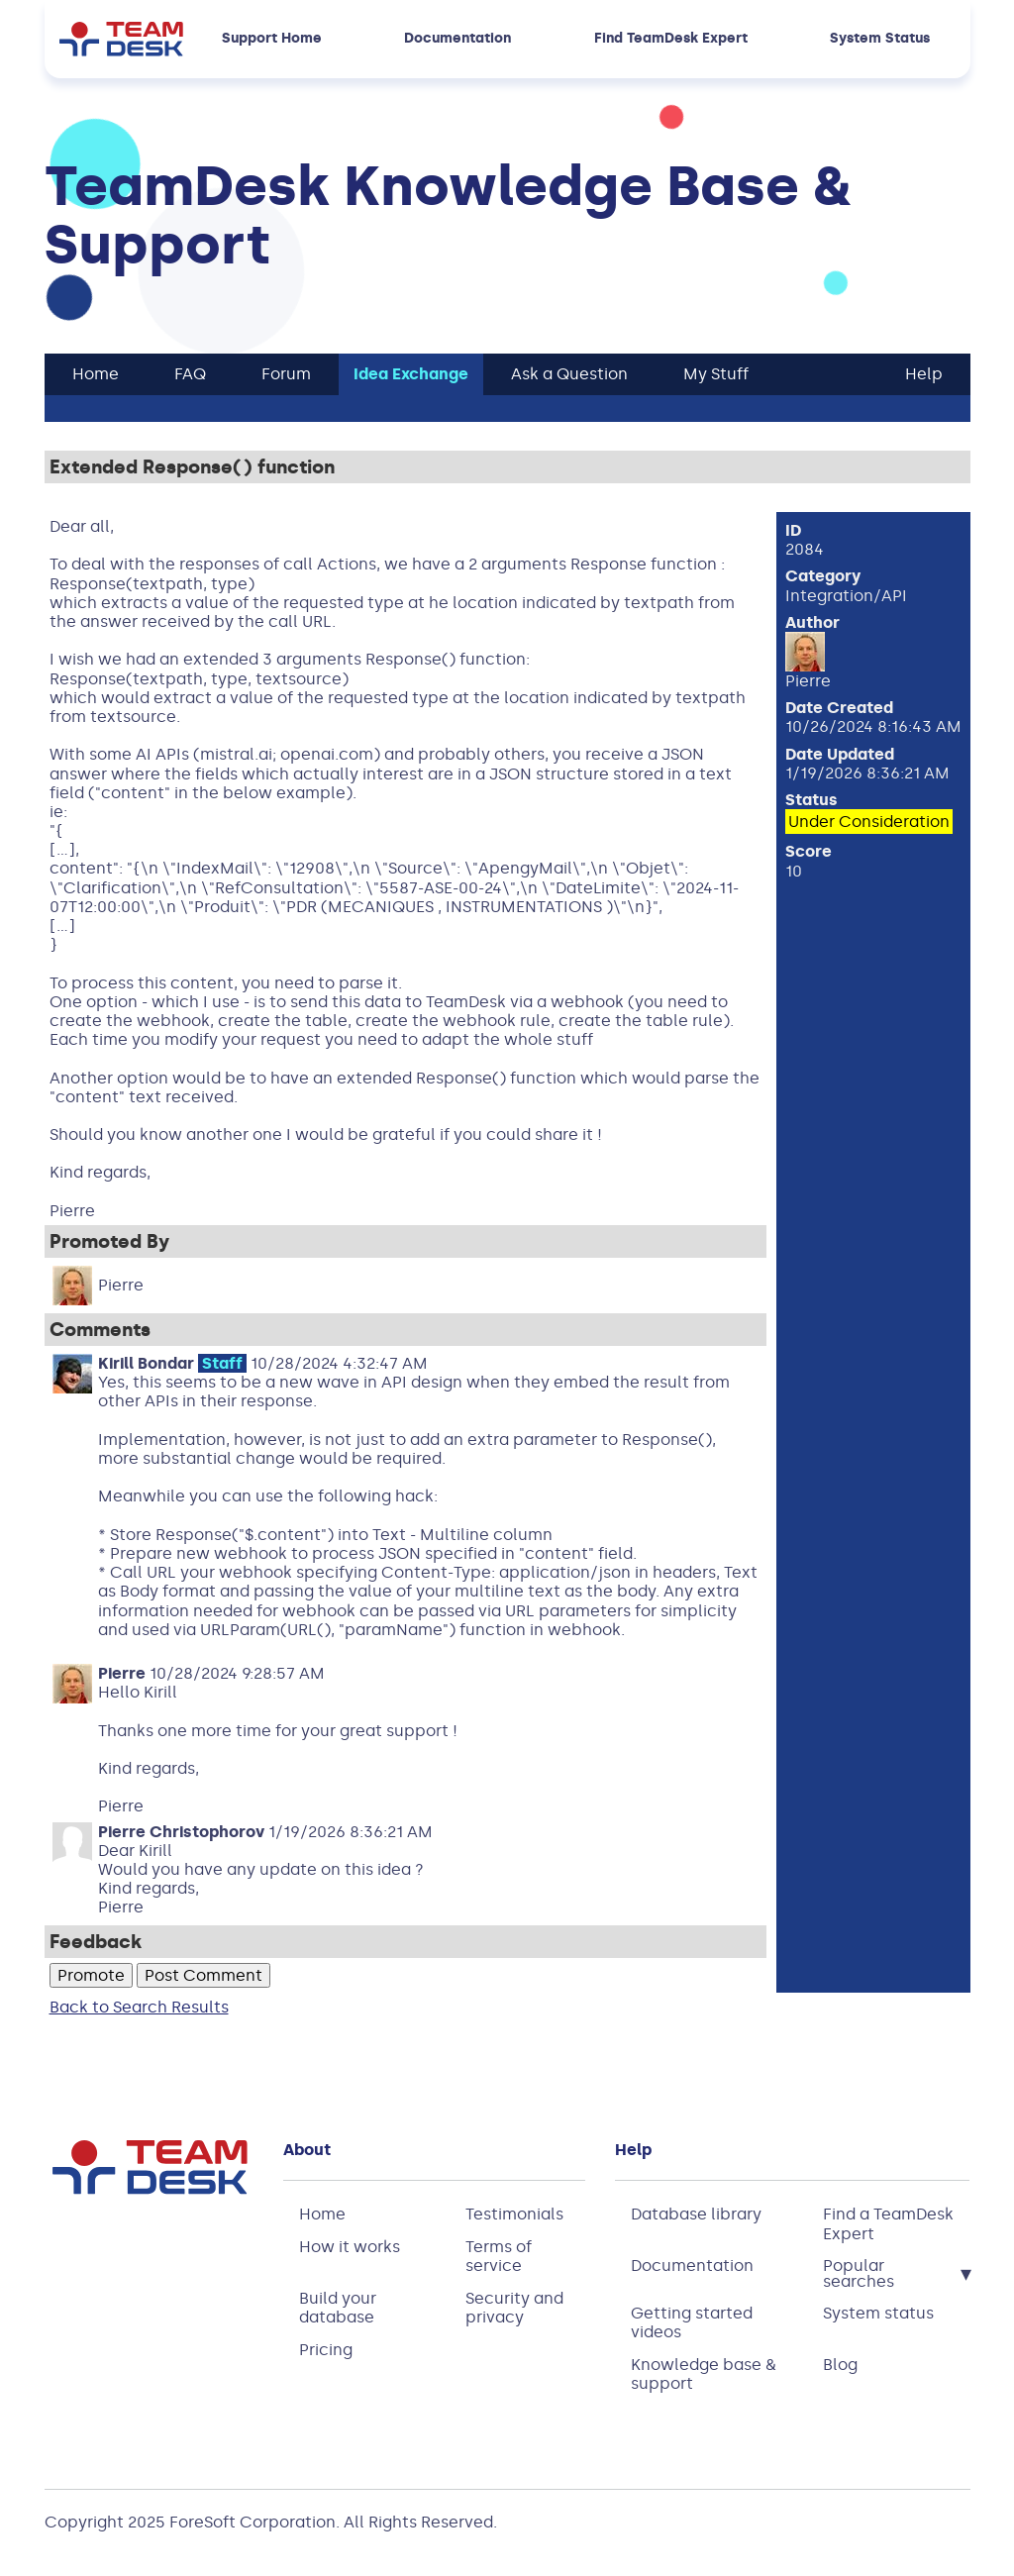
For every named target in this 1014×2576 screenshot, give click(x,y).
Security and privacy (514, 2307)
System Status (880, 39)
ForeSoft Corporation (252, 2522)
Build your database (337, 2307)
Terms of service (498, 2256)
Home (322, 2214)
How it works (349, 2246)
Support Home (272, 39)
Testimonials (514, 2214)
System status (878, 2313)
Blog (840, 2364)
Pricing (326, 2349)
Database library (696, 2214)
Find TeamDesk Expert (671, 39)
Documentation (457, 39)
